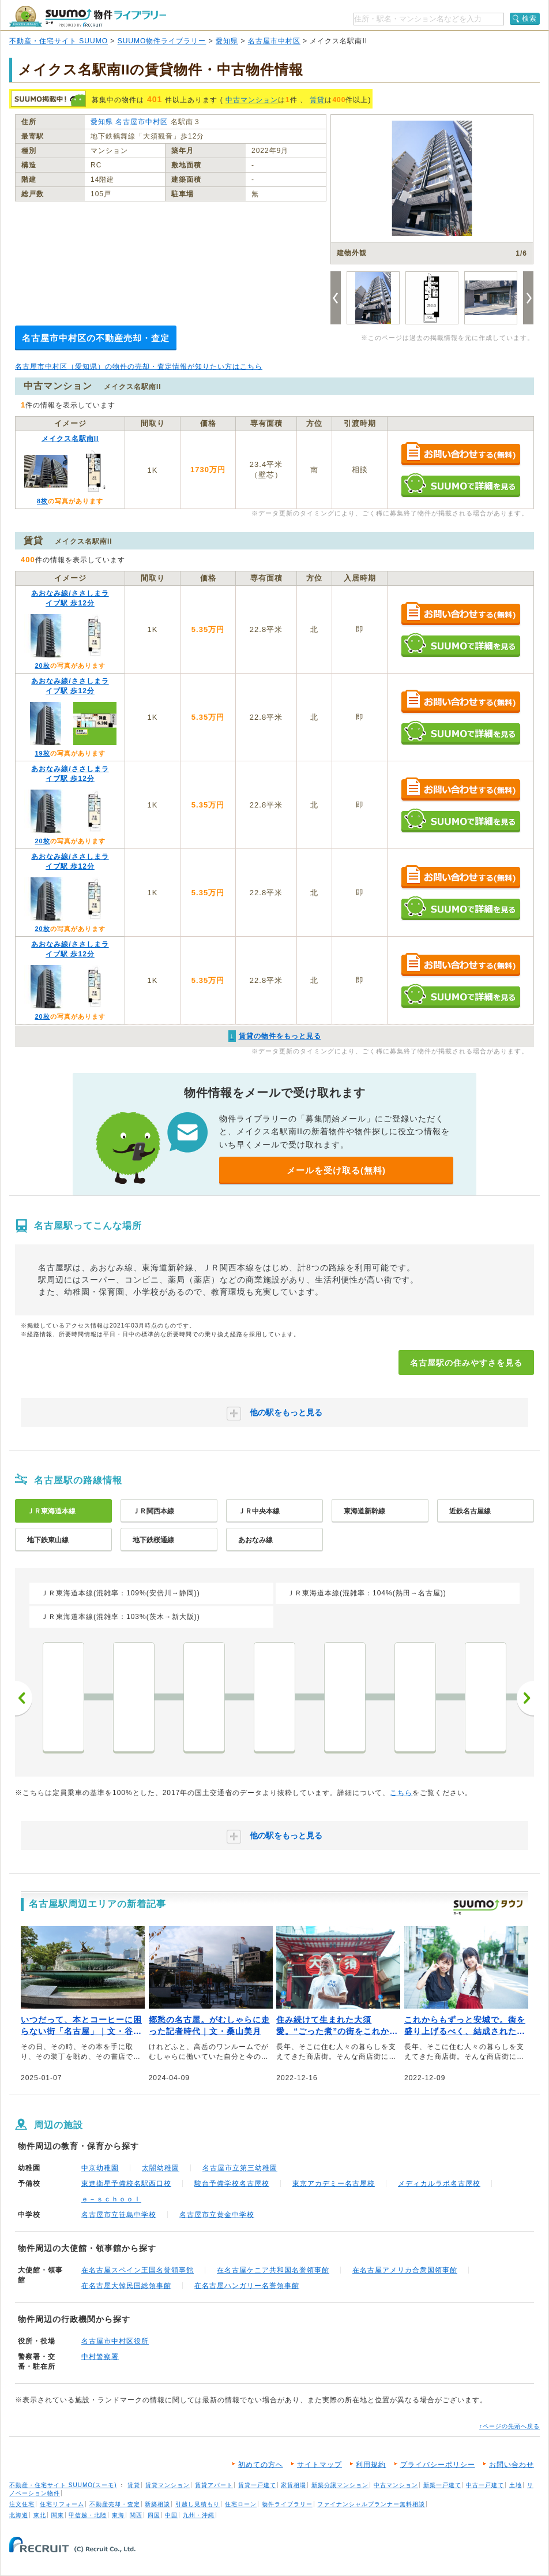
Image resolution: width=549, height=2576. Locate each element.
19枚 (42, 753)
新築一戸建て (442, 2485)
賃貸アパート (214, 2485)
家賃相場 (293, 2485)
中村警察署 (100, 2357)
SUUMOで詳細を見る (460, 485)
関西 (136, 2515)
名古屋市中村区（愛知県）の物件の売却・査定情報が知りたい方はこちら (138, 366)
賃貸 (317, 100)
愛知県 (227, 41)
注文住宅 (22, 2504)
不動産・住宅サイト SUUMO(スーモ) (63, 2485)
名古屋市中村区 (274, 41)
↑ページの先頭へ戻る (509, 2426)
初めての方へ (260, 2465)
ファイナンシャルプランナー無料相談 (371, 2504)
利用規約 (371, 2465)
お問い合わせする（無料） (460, 454)
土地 (515, 2485)
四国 (154, 2515)
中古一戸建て (485, 2485)
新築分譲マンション (339, 2485)
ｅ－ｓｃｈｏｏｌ (111, 2199)
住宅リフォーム (62, 2504)
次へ (525, 1698)
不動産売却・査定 (114, 2504)
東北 (39, 2515)
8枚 (42, 501)
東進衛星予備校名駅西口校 (126, 2183)
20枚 (42, 665)
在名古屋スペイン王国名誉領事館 (137, 2270)
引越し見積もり (197, 2504)
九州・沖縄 (199, 2515)
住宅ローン (241, 2504)
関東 (57, 2515)
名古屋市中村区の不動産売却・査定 (96, 338)
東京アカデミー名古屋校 (333, 2183)
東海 (118, 2515)
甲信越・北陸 (88, 2515)
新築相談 (157, 2504)
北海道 (18, 2515)
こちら (401, 1793)
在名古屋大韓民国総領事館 (126, 2286)
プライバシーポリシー (437, 2465)
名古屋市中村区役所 (115, 2341)
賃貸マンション (167, 2485)
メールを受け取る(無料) (336, 1170)
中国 (171, 2515)
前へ (23, 1698)
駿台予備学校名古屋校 (231, 2183)
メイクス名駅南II (70, 439)
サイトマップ (319, 2465)
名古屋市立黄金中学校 (216, 2215)
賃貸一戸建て (257, 2485)
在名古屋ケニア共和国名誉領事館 (273, 2270)
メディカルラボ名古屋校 (439, 2183)
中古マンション (251, 100)
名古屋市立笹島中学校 (118, 2215)
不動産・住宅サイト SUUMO (58, 41)
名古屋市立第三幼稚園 (239, 2168)
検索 (529, 18)
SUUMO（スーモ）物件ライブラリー (87, 16)
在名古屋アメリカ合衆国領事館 (404, 2270)
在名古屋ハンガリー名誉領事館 (246, 2286)
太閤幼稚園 (160, 2168)
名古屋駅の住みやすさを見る (466, 1362)
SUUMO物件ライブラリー (162, 41)
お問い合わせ (511, 2465)
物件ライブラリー (287, 2504)
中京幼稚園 (100, 2168)
